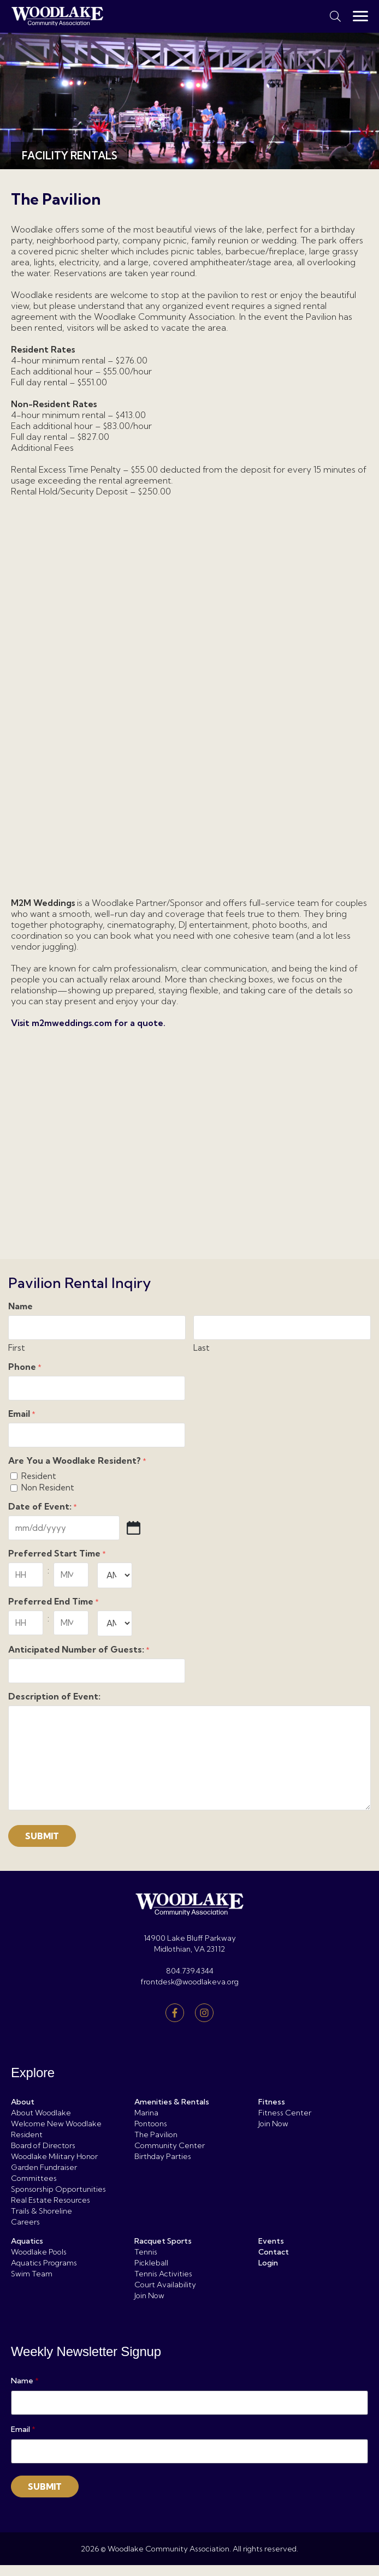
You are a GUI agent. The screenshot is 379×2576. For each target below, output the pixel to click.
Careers (25, 2222)
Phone (25, 1367)
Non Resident (47, 1487)
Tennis (145, 2252)
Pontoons (150, 2123)
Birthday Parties (162, 2156)
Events (271, 2241)
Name (25, 2380)
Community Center (169, 2145)
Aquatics (27, 2241)
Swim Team (31, 2274)
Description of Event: (54, 1696)
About (22, 2102)
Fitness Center (284, 2113)
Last (201, 1348)
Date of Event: (42, 1506)
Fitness (271, 2102)
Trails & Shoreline (41, 2211)
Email (21, 1413)
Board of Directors (43, 2145)
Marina (146, 2113)
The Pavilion (155, 2134)
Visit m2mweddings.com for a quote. (88, 1022)
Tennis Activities (163, 2274)
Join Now (273, 2123)
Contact (273, 2252)
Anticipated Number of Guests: (79, 1649)
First (16, 1348)
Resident (38, 1476)
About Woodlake (41, 2113)
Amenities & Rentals (171, 2102)
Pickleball (151, 2263)
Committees (34, 2178)
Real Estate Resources (50, 2200)
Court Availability (165, 2284)
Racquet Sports (163, 2241)
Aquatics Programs (44, 2263)
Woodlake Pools (39, 2252)
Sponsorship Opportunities (58, 2189)
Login (268, 2263)
